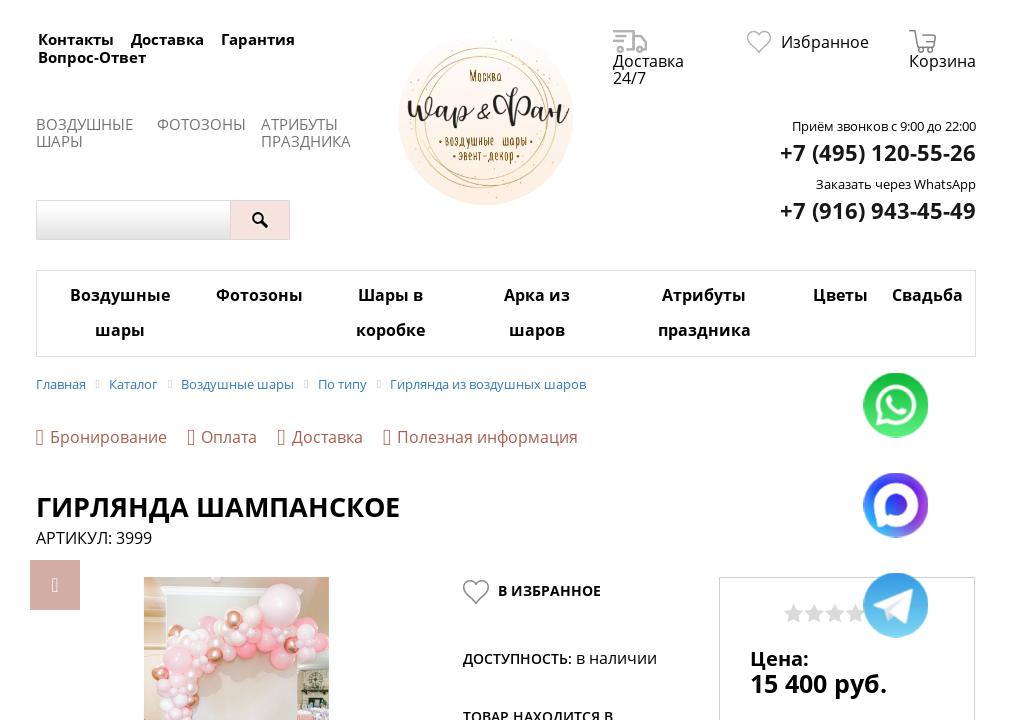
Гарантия (258, 39)
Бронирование (101, 437)
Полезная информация (480, 437)
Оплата (222, 437)
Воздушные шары (84, 133)
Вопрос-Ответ (92, 57)
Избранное (808, 42)
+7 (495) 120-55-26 (878, 152)
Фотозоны (201, 124)
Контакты (76, 39)
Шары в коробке (390, 312)
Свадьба (927, 295)
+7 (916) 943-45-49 (878, 210)
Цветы (840, 295)
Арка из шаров (537, 312)
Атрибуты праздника (306, 133)
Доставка (167, 39)
